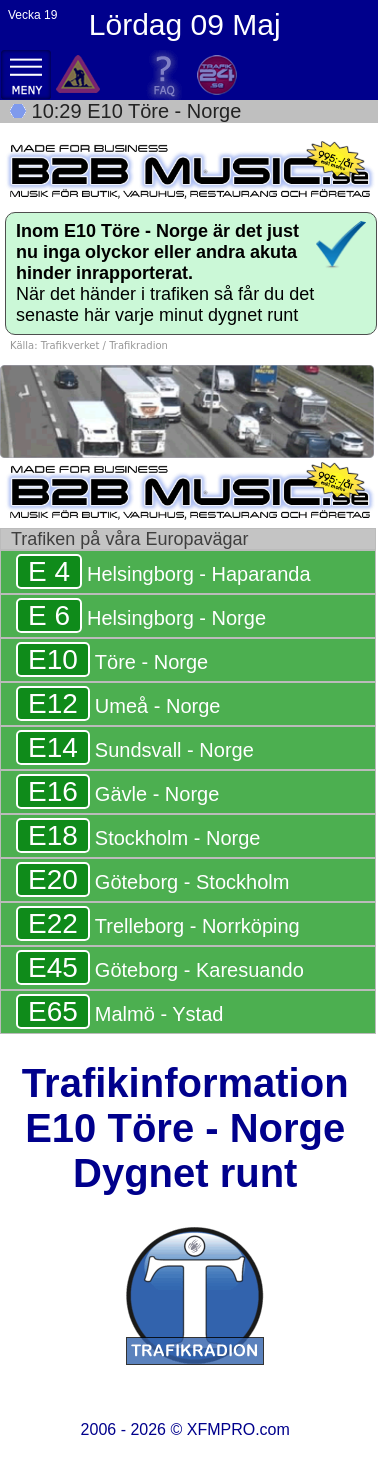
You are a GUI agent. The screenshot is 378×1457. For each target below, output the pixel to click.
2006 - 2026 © (185, 1429)
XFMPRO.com (238, 1429)
